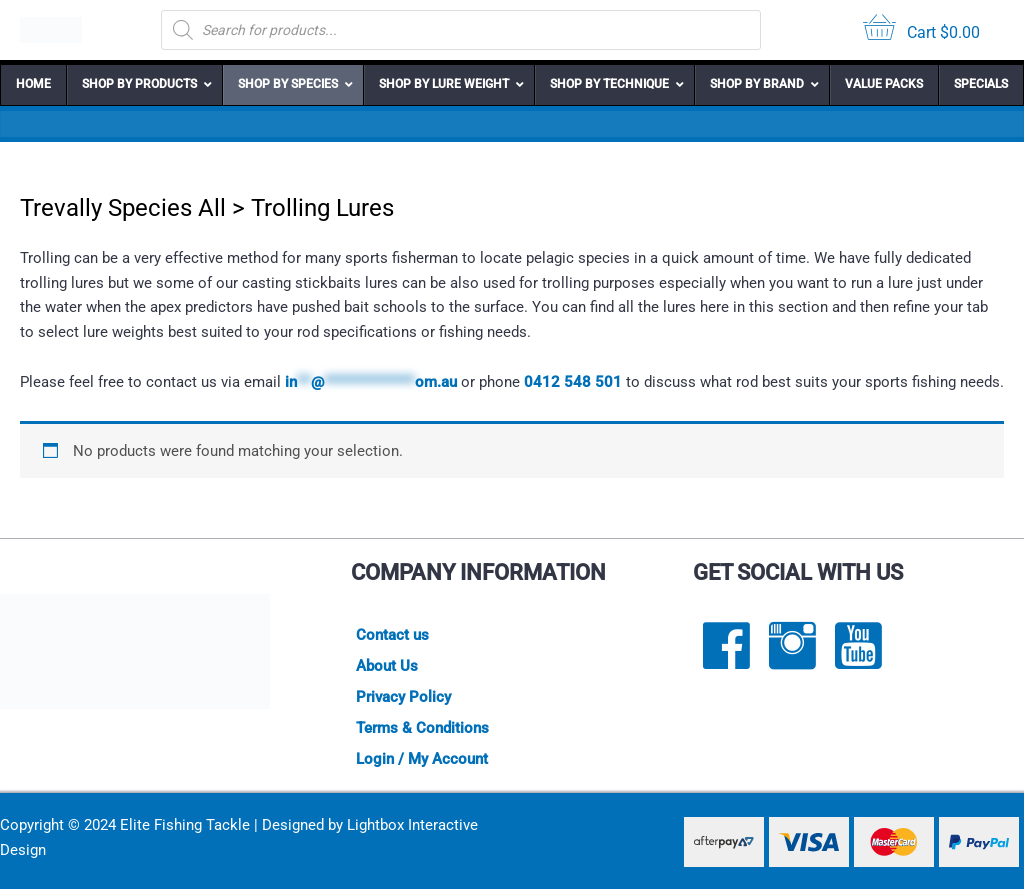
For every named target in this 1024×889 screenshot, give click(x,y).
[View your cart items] (921, 30)
